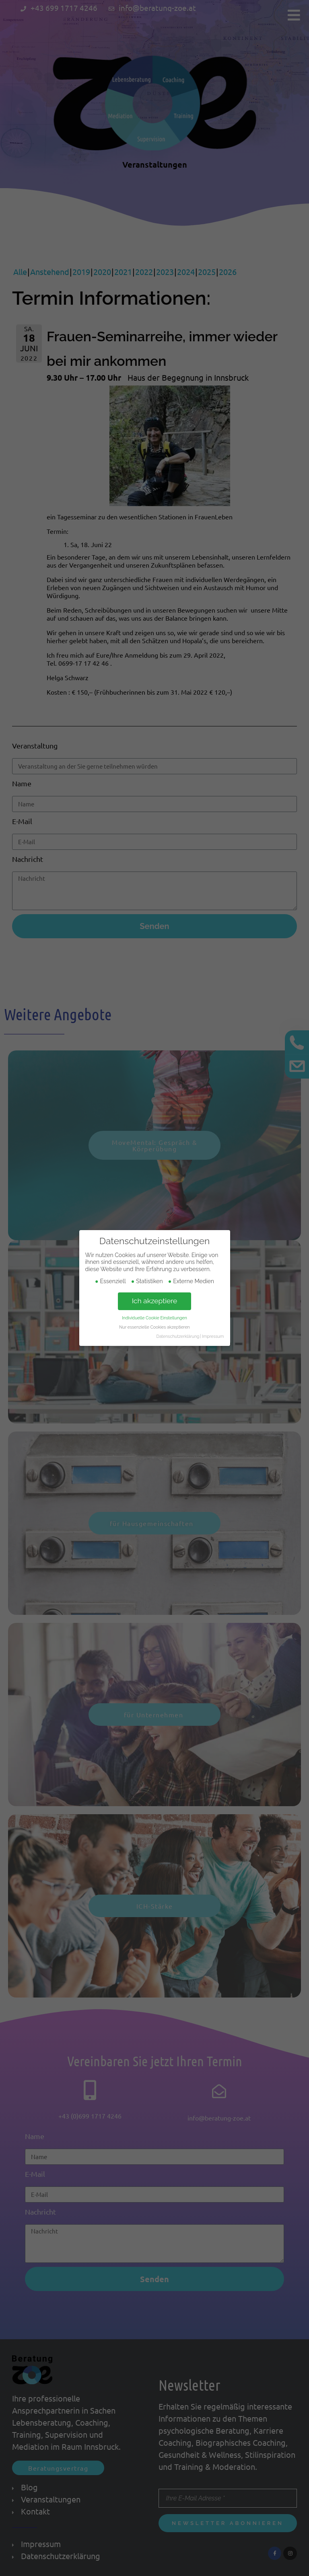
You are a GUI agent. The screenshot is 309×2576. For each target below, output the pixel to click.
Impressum (213, 1333)
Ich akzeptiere (154, 1298)
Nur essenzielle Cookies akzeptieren (154, 1324)
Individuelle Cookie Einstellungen (154, 1315)
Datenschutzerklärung (177, 1333)
